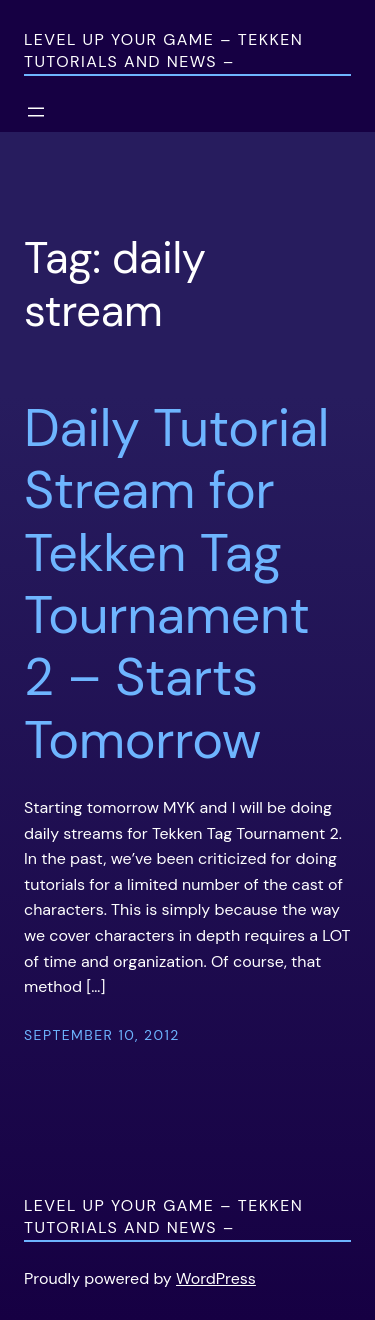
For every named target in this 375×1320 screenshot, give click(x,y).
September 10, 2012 (102, 1035)
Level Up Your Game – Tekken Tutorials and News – (163, 50)
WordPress (216, 1278)
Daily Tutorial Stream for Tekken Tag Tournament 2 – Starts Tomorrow (176, 584)
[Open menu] (36, 112)
